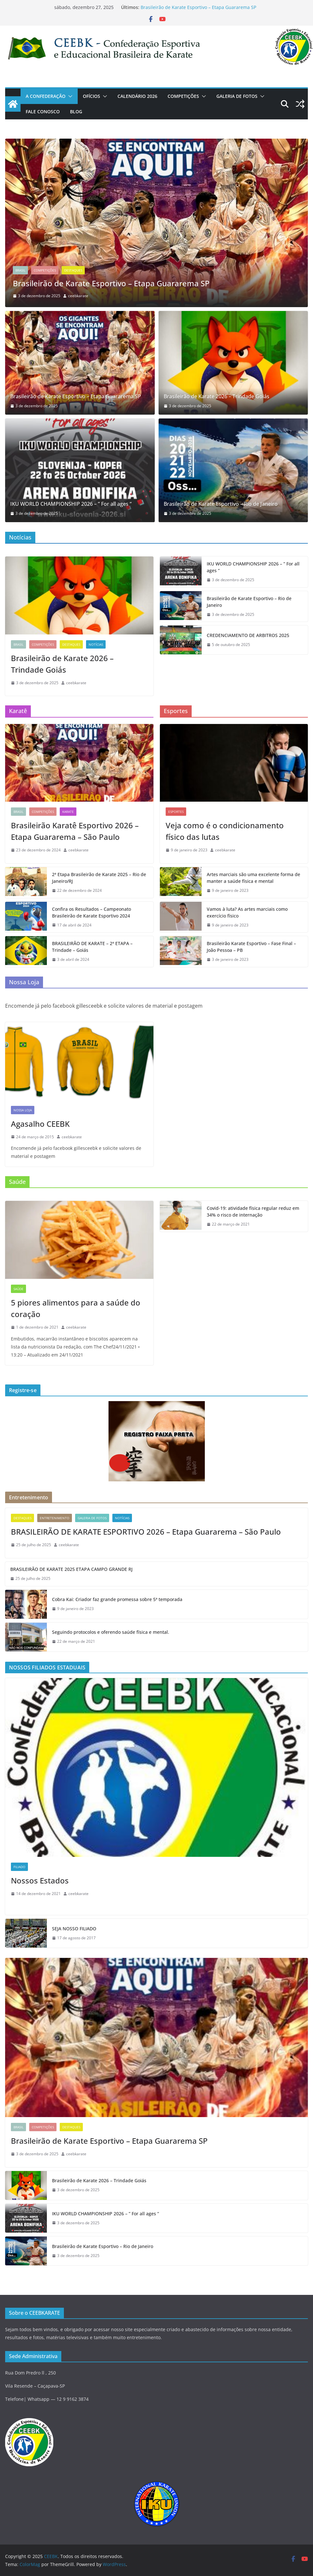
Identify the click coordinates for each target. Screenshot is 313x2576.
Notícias (96, 644)
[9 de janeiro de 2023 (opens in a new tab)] (186, 850)
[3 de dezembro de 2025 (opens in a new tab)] (34, 405)
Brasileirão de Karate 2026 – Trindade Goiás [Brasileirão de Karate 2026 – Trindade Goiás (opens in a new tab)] (216, 396)
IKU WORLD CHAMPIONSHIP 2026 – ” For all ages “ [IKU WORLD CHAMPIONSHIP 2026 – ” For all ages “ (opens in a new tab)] (71, 504)
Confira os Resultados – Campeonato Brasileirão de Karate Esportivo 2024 (91, 912)
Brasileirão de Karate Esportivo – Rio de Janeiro (221, 504)
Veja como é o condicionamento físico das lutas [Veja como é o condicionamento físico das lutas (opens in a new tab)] (225, 831)
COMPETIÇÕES (183, 96)
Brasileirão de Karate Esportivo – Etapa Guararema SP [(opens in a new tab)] (198, 7)
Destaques (73, 270)
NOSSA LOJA (22, 1110)
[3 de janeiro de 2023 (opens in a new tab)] (227, 959)
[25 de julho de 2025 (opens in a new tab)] (31, 1544)
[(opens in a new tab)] (156, 143)
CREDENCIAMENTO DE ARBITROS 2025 (248, 635)
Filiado (19, 1867)
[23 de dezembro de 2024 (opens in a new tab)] (36, 850)
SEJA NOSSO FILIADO (74, 1929)
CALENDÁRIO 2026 (137, 96)
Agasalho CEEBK (40, 1123)
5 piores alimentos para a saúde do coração (75, 1308)
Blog (76, 111)
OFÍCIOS (91, 96)
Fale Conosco (43, 111)
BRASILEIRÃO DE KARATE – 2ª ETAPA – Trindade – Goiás (92, 946)
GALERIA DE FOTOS (236, 96)
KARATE (68, 811)
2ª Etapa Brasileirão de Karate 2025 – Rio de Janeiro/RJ (99, 877)
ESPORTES (176, 811)
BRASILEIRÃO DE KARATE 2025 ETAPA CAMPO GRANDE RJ (71, 1569)
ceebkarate (78, 295)
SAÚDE (18, 1289)
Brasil (20, 270)
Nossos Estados (40, 1880)
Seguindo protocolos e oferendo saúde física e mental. (110, 1632)
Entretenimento (54, 1518)
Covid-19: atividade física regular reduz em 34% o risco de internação (253, 1211)
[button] (69, 96)
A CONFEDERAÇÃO (45, 96)
